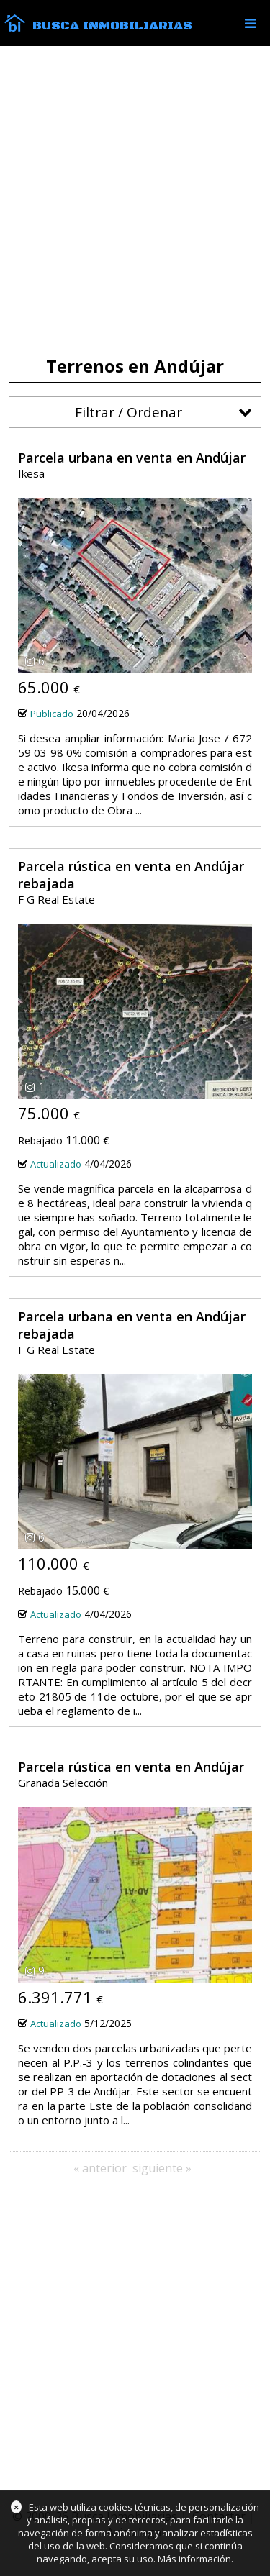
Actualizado (55, 1163)
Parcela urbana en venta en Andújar (132, 457)
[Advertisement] (135, 201)
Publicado (51, 713)
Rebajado (40, 1140)
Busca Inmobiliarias (112, 26)
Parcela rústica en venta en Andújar (131, 1766)
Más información (194, 2558)
